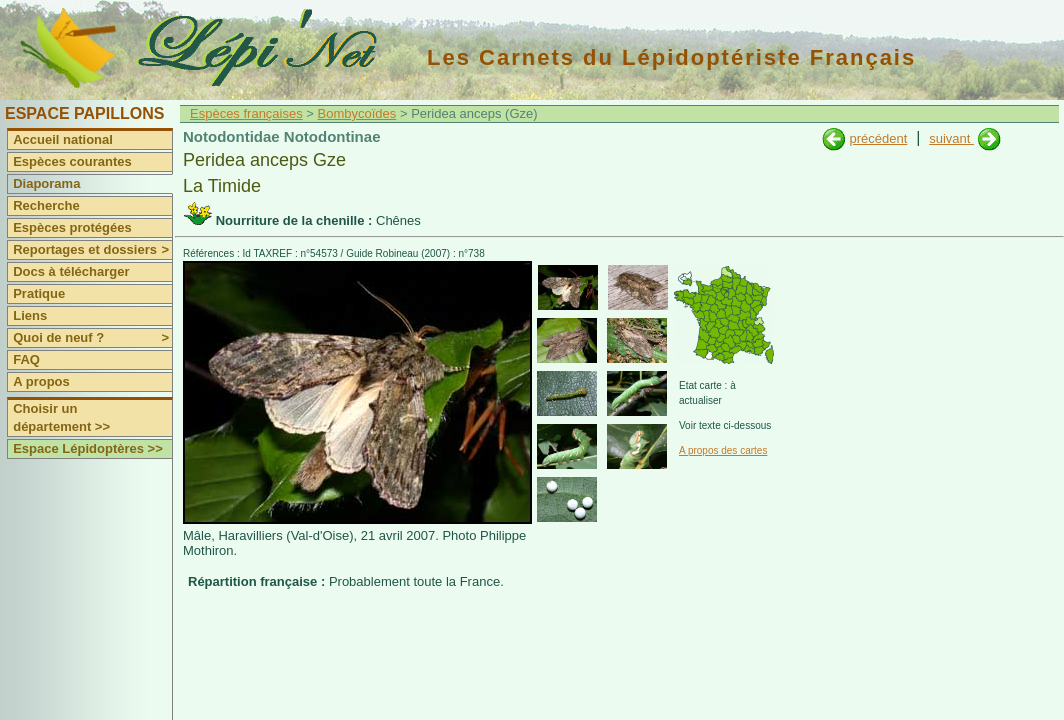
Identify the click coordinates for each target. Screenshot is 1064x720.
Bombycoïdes (357, 113)
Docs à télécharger (71, 271)
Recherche (46, 205)
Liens (30, 315)
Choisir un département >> (61, 417)
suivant (951, 138)
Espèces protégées (72, 227)
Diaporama (46, 183)
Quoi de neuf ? (92, 338)
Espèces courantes (72, 161)
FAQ (26, 359)
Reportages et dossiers (92, 250)
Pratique (39, 293)
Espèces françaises (246, 113)
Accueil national (63, 139)
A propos (41, 381)
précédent (878, 138)
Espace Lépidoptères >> (88, 448)
